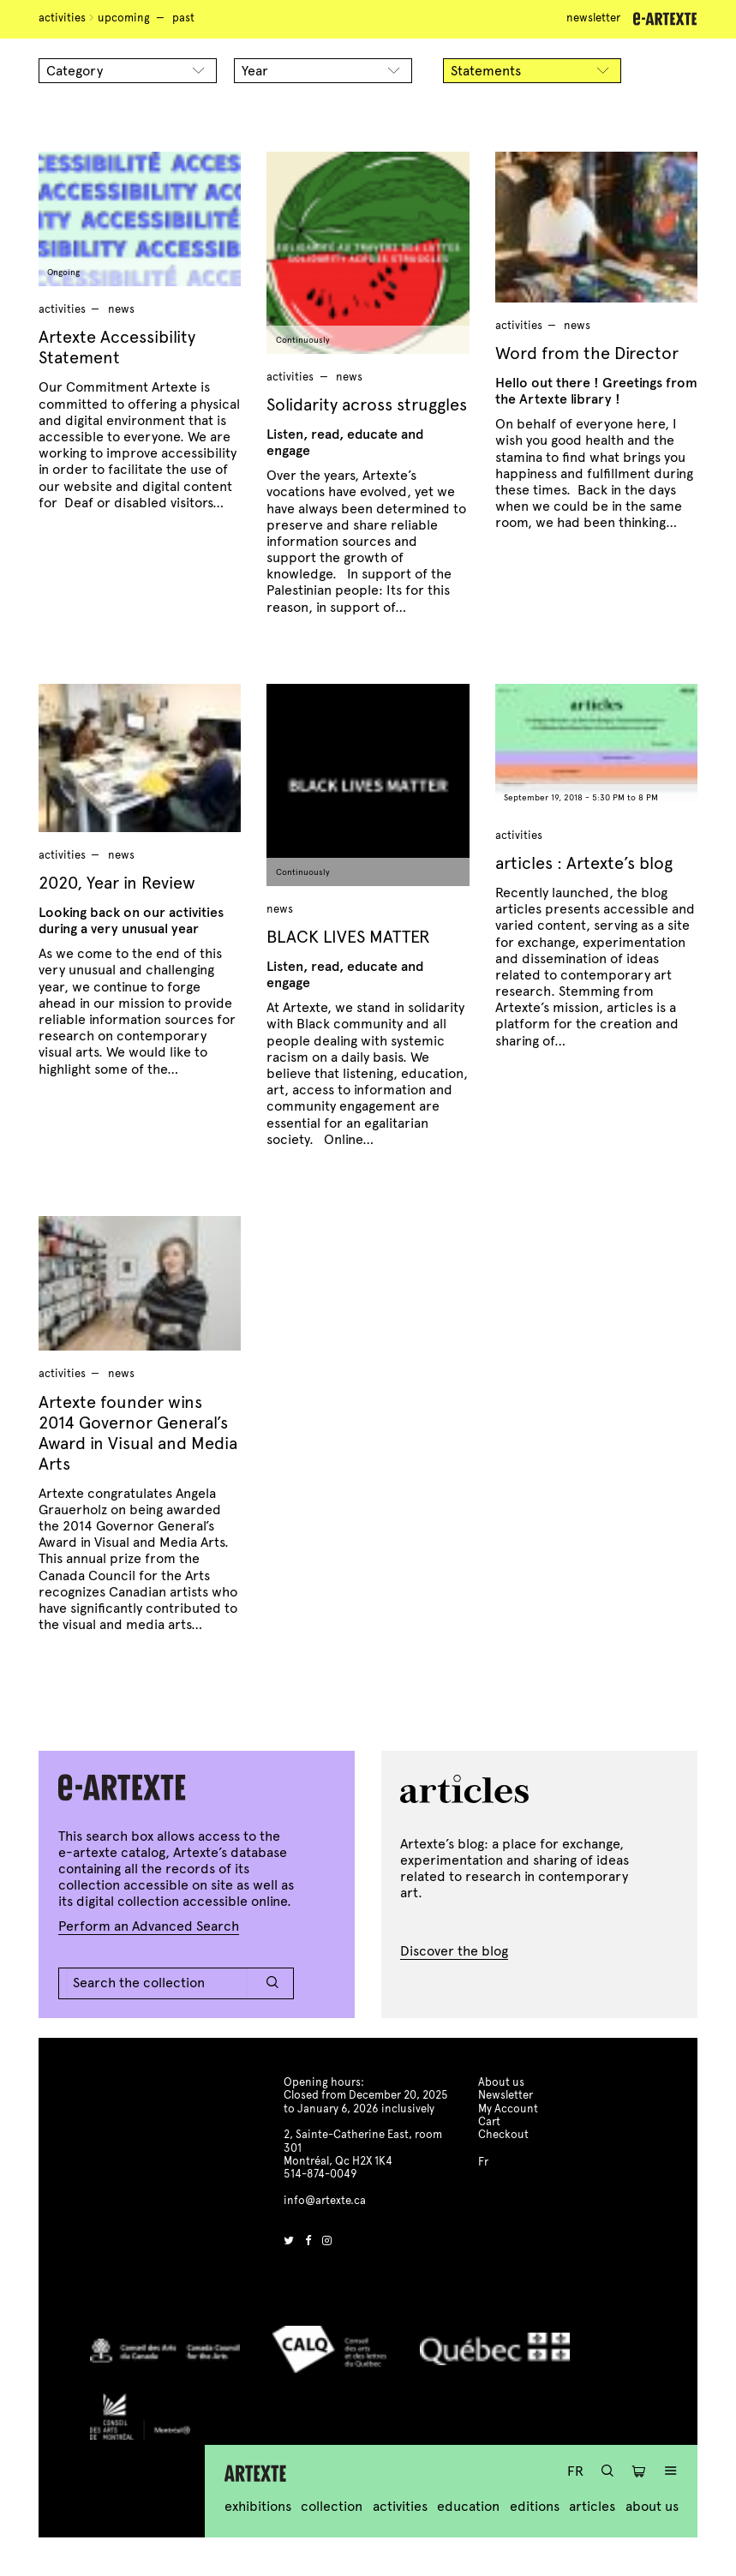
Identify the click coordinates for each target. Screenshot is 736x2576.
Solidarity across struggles (366, 405)
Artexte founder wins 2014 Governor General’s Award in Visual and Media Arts (138, 1433)
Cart (489, 2122)
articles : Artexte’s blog (584, 863)
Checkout (503, 2135)
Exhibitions (257, 2506)
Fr (575, 2471)
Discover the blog (454, 1951)
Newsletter (593, 18)
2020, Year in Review (117, 883)
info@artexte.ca (325, 2201)
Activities (62, 18)
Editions (534, 2506)
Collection (331, 2506)
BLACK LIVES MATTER (348, 937)
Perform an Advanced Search (148, 1926)
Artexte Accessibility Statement (117, 347)
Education (468, 2506)
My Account (508, 2109)
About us (652, 2506)
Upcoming (124, 18)
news (121, 309)
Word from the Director (587, 353)
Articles (592, 2506)
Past (183, 18)
